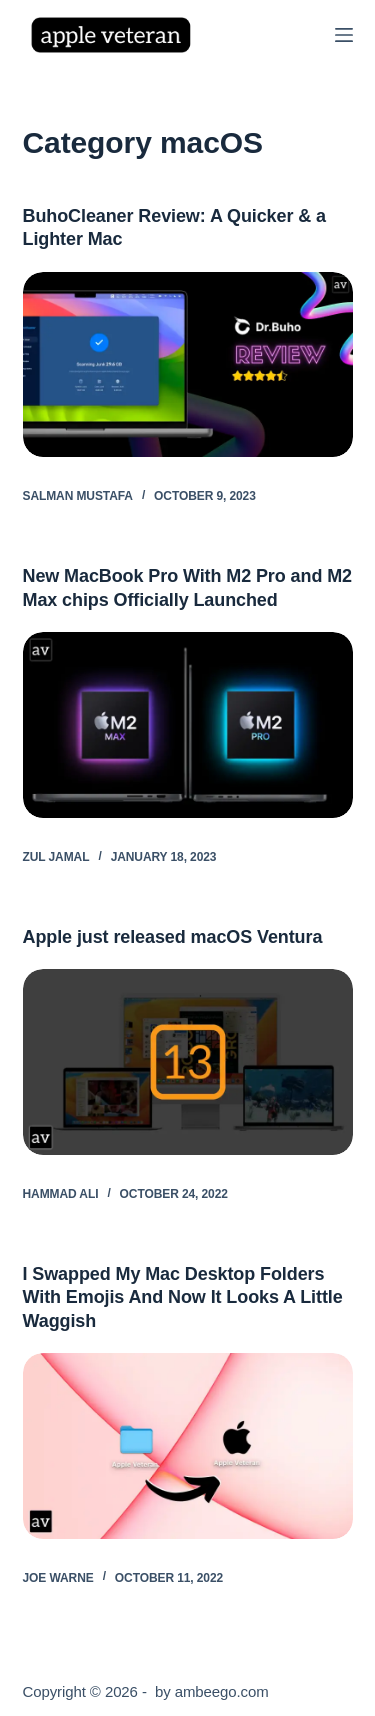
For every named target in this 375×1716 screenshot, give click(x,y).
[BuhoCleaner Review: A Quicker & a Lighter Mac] (188, 365)
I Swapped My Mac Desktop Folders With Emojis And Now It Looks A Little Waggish (183, 1297)
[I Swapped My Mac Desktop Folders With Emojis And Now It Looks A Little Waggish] (188, 1446)
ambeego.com (222, 1691)
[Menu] (344, 35)
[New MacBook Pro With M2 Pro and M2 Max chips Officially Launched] (188, 725)
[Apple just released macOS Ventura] (188, 1062)
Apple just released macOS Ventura (173, 937)
